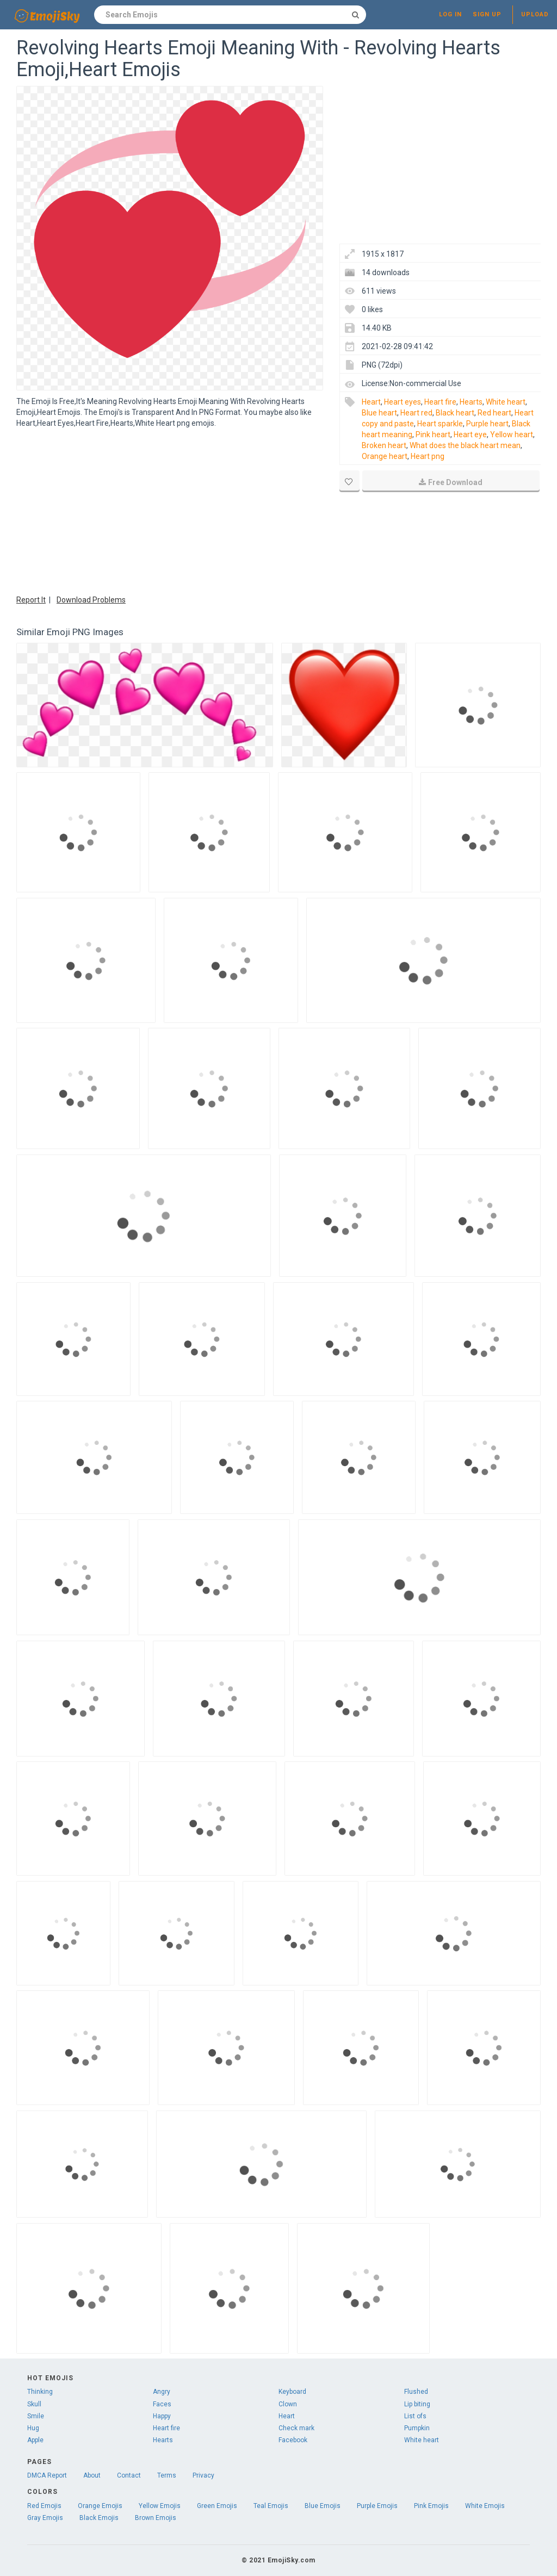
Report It (31, 599)
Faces (162, 2404)
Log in (450, 14)
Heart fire (440, 402)
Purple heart (487, 423)
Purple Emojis (377, 2506)
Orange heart (384, 456)
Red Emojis (44, 2506)
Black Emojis (99, 2518)
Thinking (40, 2391)
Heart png (427, 456)
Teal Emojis (270, 2506)
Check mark (296, 2428)
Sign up (487, 14)
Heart (371, 402)
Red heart (494, 412)
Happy (162, 2416)
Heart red (416, 412)
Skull (34, 2404)
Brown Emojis (155, 2518)
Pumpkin (417, 2428)
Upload (535, 14)
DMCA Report (47, 2475)
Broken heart (384, 445)
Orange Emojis (100, 2506)
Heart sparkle (440, 423)
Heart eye (470, 434)
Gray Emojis (45, 2518)
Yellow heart (511, 434)
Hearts (471, 402)
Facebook (292, 2440)
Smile (35, 2416)
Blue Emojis (323, 2506)
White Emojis (485, 2506)
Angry (161, 2391)
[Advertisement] (169, 510)
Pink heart (433, 434)
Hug (33, 2428)
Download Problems (91, 599)
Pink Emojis (431, 2506)
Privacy (203, 2475)
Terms (166, 2475)
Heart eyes (402, 402)
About (92, 2475)
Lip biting (417, 2404)
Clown (287, 2404)
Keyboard (292, 2391)
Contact (129, 2475)
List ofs (415, 2416)
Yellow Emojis (160, 2506)
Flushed (416, 2391)
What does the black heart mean (465, 445)
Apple (35, 2440)
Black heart (455, 412)
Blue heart (379, 412)
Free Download (450, 482)
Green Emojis (217, 2506)
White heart (505, 402)
